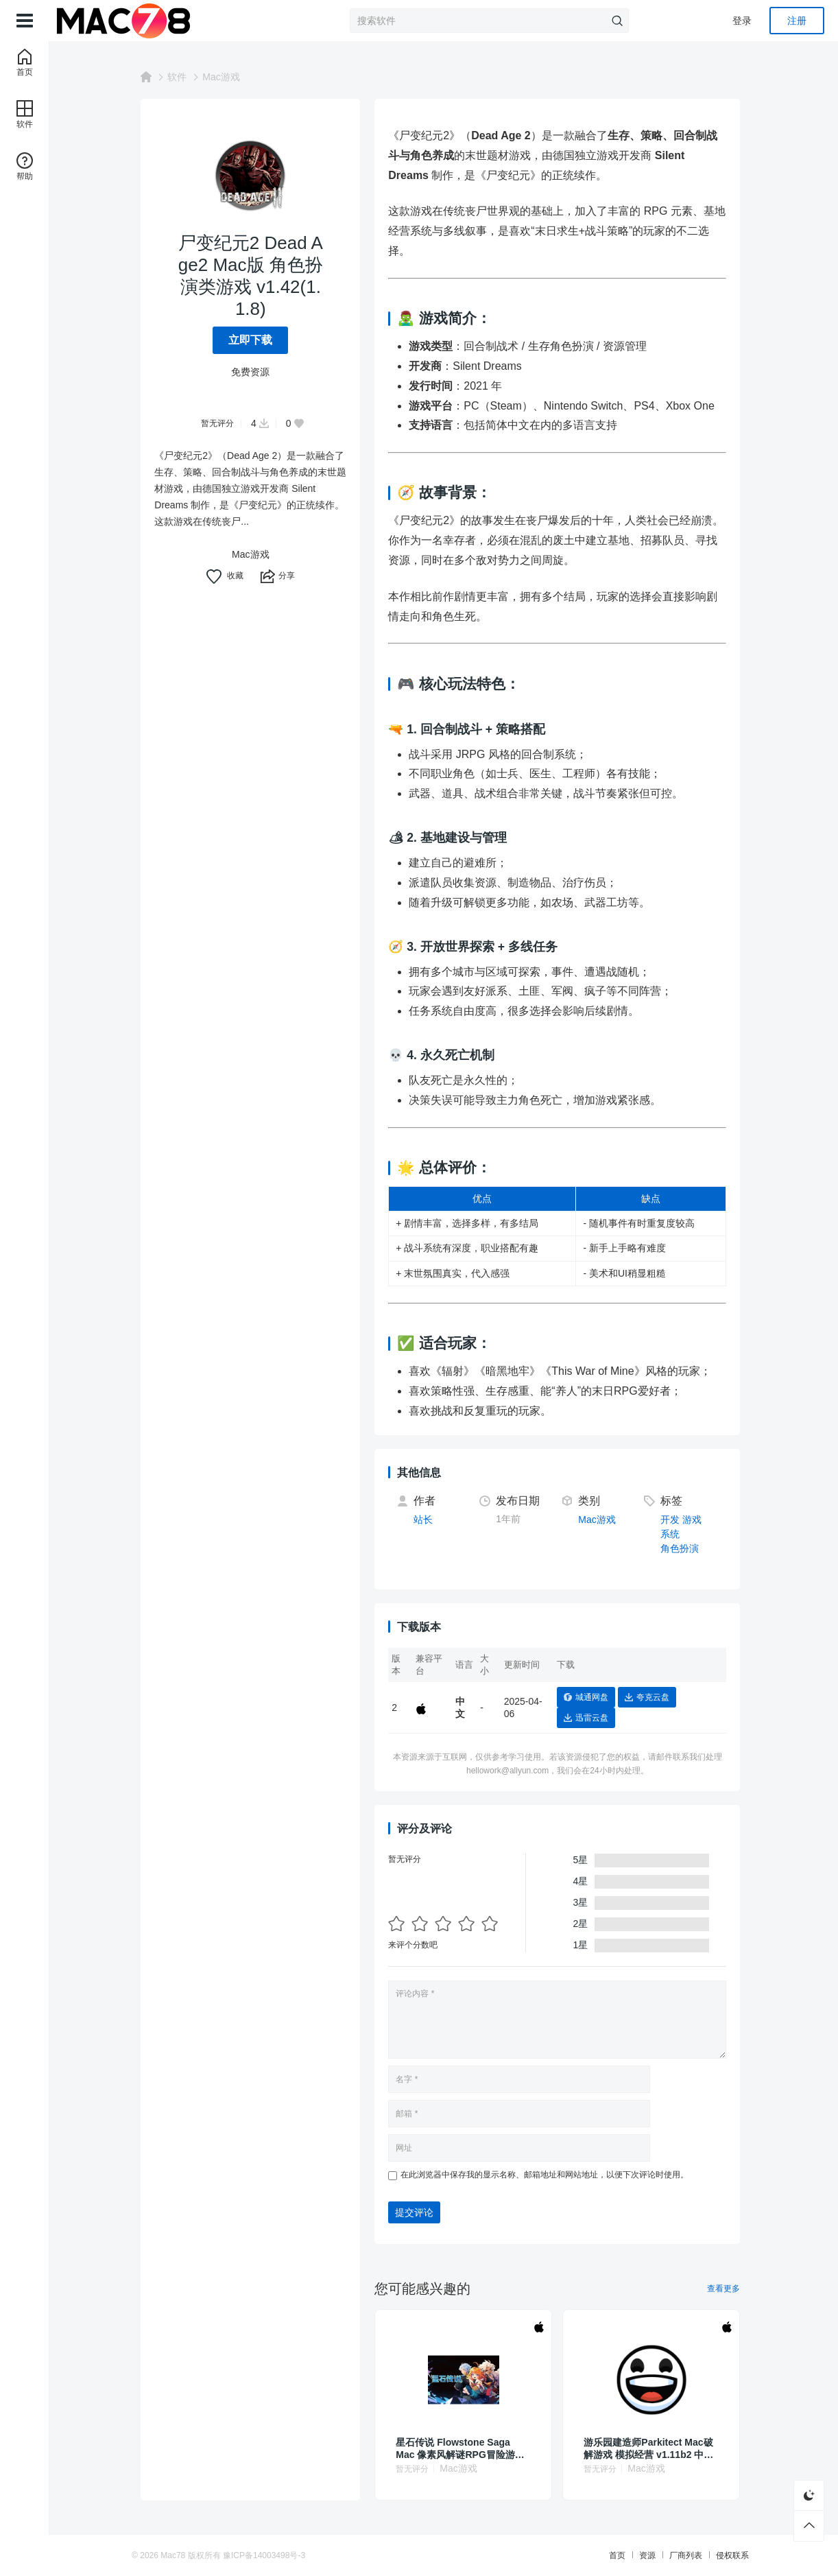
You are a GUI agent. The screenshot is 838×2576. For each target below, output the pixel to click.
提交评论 (417, 2212)
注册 (796, 20)
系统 (673, 1533)
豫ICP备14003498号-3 (276, 2555)
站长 (426, 1519)
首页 (605, 2555)
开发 (673, 1519)
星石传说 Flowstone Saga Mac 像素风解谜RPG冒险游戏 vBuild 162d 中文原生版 (463, 2449)
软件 (180, 76)
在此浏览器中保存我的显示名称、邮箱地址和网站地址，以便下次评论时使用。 (548, 2174)
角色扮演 (683, 1548)
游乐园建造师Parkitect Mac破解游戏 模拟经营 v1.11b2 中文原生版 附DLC (652, 2449)
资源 (635, 2555)
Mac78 (185, 2555)
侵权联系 (720, 2555)
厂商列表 (673, 2555)
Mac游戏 (224, 76)
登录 (742, 20)
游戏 (695, 1519)
